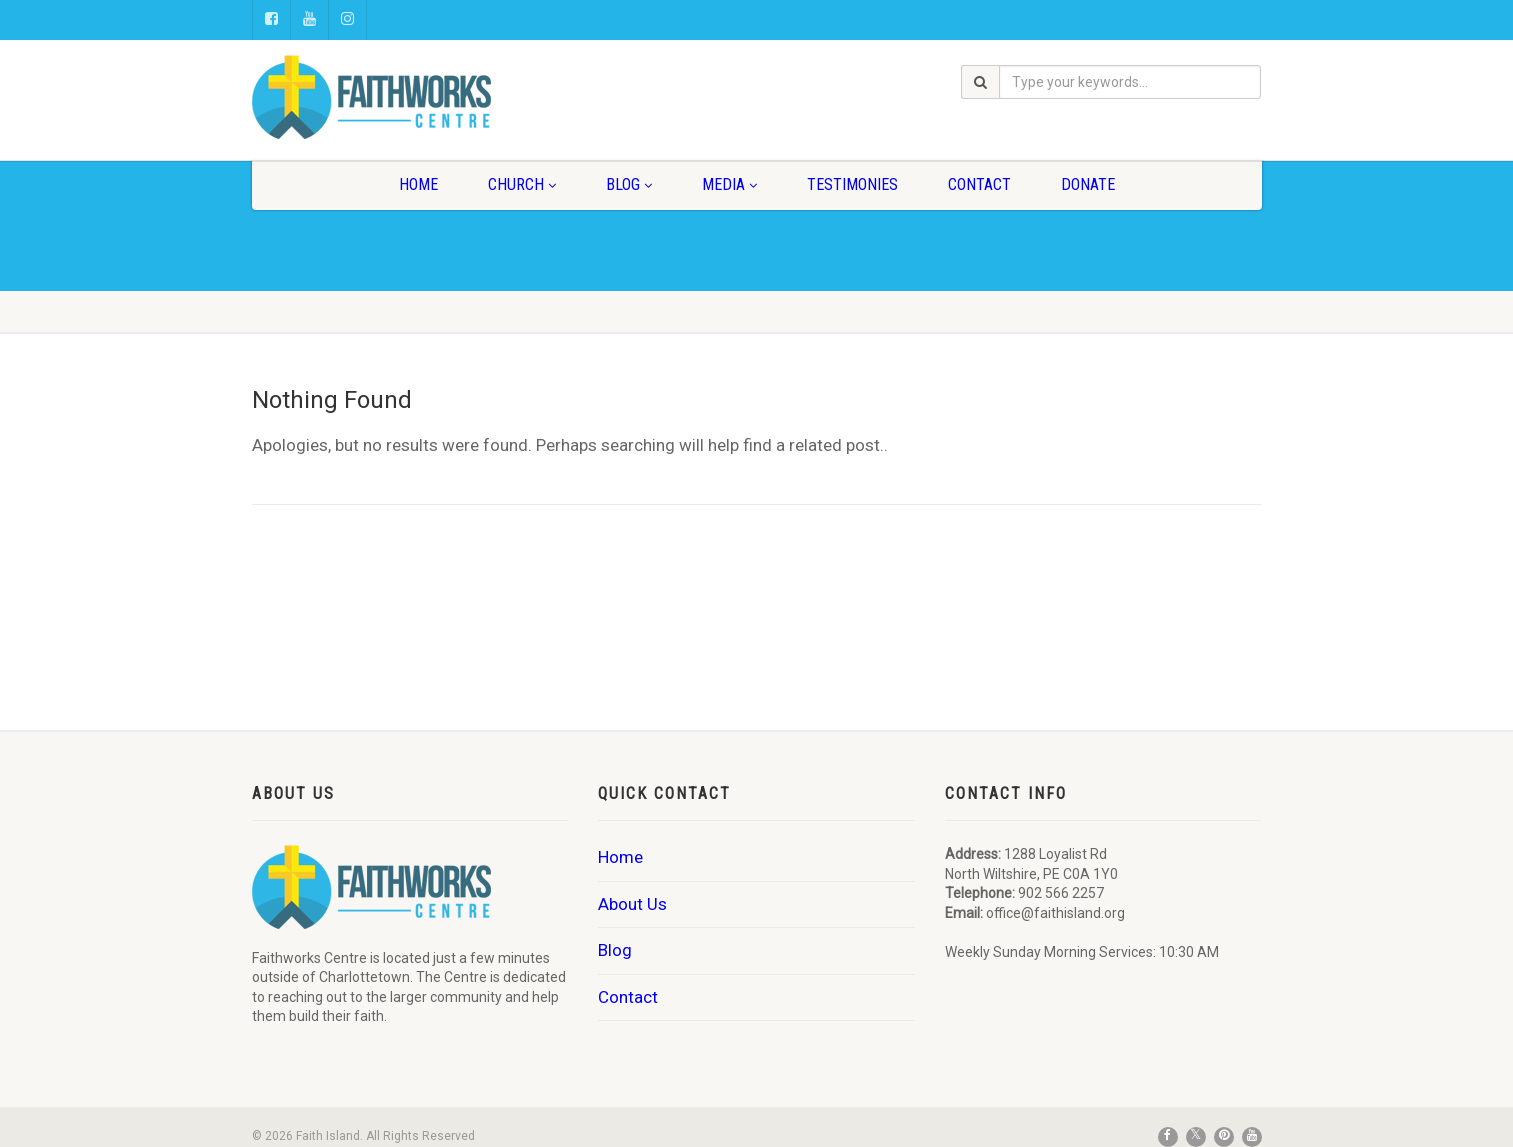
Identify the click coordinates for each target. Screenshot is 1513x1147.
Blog (629, 184)
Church (522, 184)
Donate (1088, 184)
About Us (632, 904)
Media (729, 184)
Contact (979, 184)
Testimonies (852, 184)
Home (418, 184)
